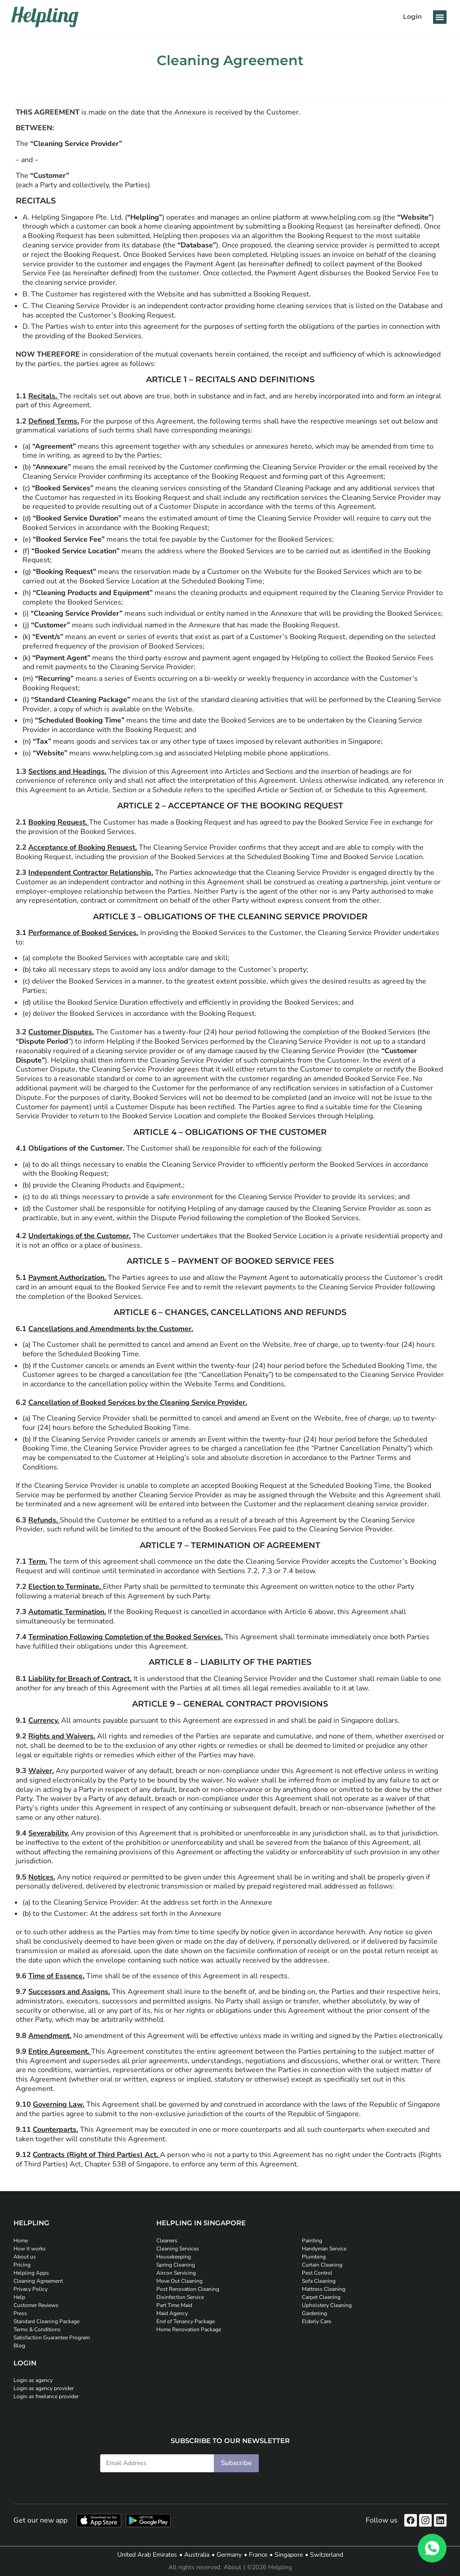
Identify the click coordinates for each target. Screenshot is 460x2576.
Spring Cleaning (175, 2264)
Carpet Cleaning (321, 2297)
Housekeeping (173, 2256)
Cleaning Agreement (38, 2281)
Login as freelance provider (46, 2396)
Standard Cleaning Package (46, 2321)
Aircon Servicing (176, 2272)
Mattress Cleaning (323, 2289)
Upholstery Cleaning (327, 2305)
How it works (29, 2248)
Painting (312, 2240)
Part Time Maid (174, 2305)
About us (24, 2256)
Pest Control (317, 2272)
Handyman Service (324, 2248)
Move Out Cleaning (179, 2281)
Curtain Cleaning (322, 2264)
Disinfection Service (180, 2297)
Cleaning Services (177, 2248)
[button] (440, 17)
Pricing (22, 2264)
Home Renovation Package (188, 2329)
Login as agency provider (43, 2388)
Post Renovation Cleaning (187, 2289)
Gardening (314, 2313)
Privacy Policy (30, 2289)
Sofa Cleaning (319, 2281)
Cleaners (166, 2240)
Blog (19, 2345)
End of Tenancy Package (185, 2321)
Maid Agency (172, 2313)
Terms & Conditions (37, 2329)
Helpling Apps (31, 2272)
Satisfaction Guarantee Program (51, 2337)
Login (412, 17)
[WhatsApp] (432, 2548)
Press (20, 2313)
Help (19, 2297)
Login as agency (33, 2380)
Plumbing (314, 2256)
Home (20, 2240)
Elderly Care (316, 2321)
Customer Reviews (35, 2305)
